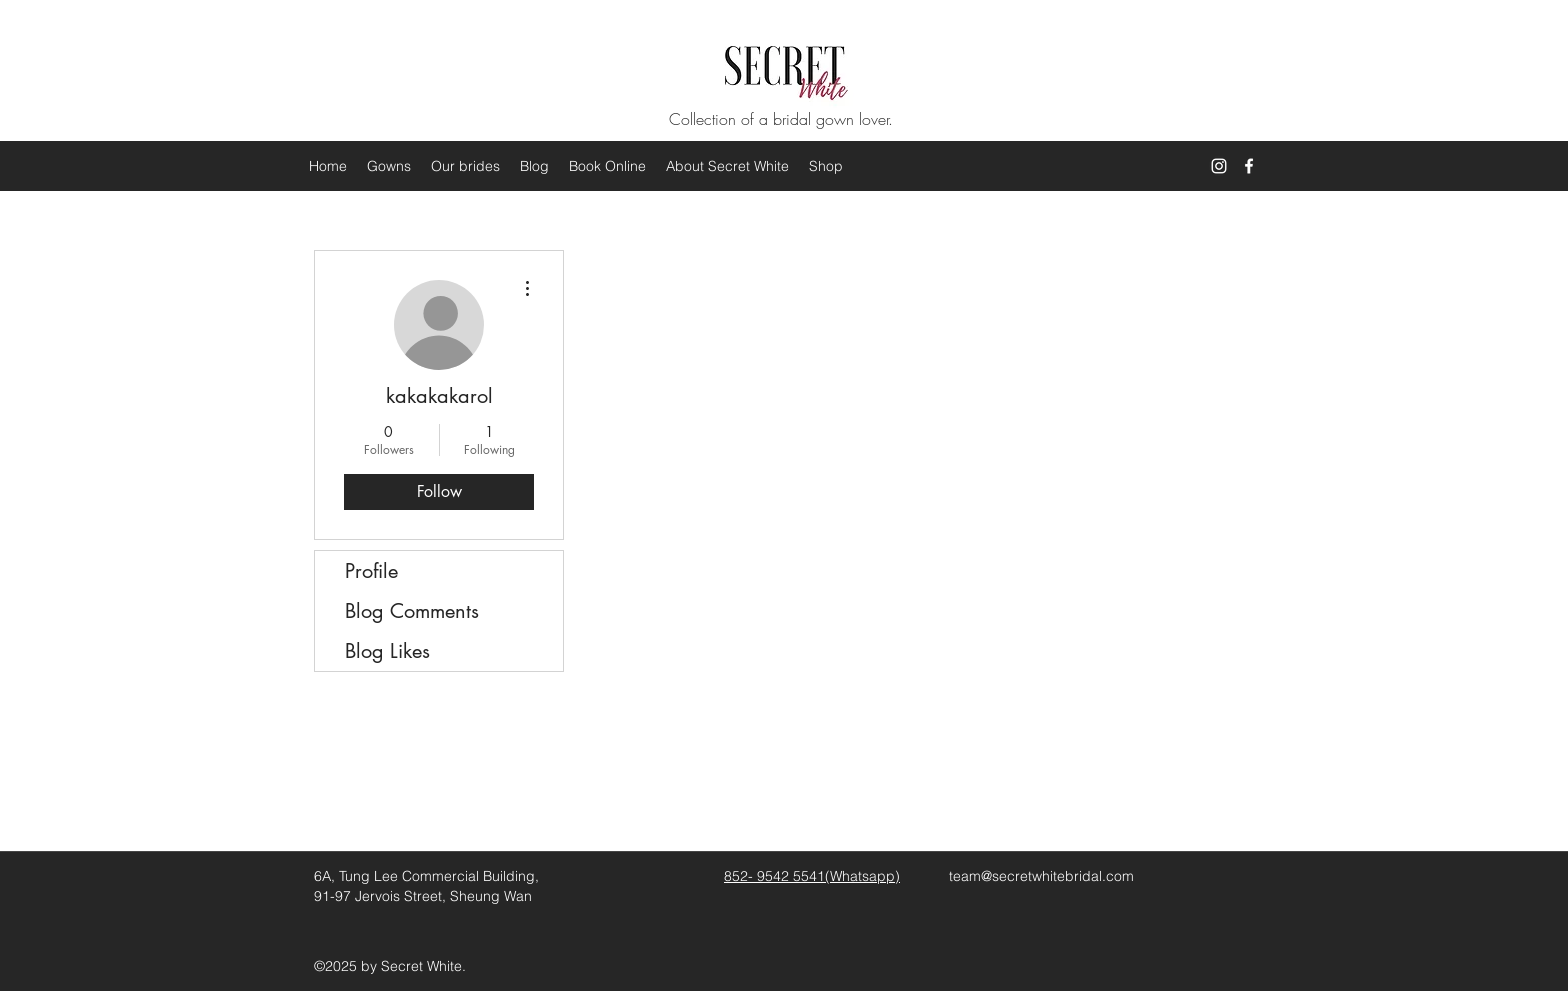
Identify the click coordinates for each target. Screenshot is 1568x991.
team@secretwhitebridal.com (1041, 876)
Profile (371, 571)
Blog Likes (387, 651)
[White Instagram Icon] (1219, 166)
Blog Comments (412, 611)
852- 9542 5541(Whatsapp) (812, 876)
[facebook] (1249, 166)
